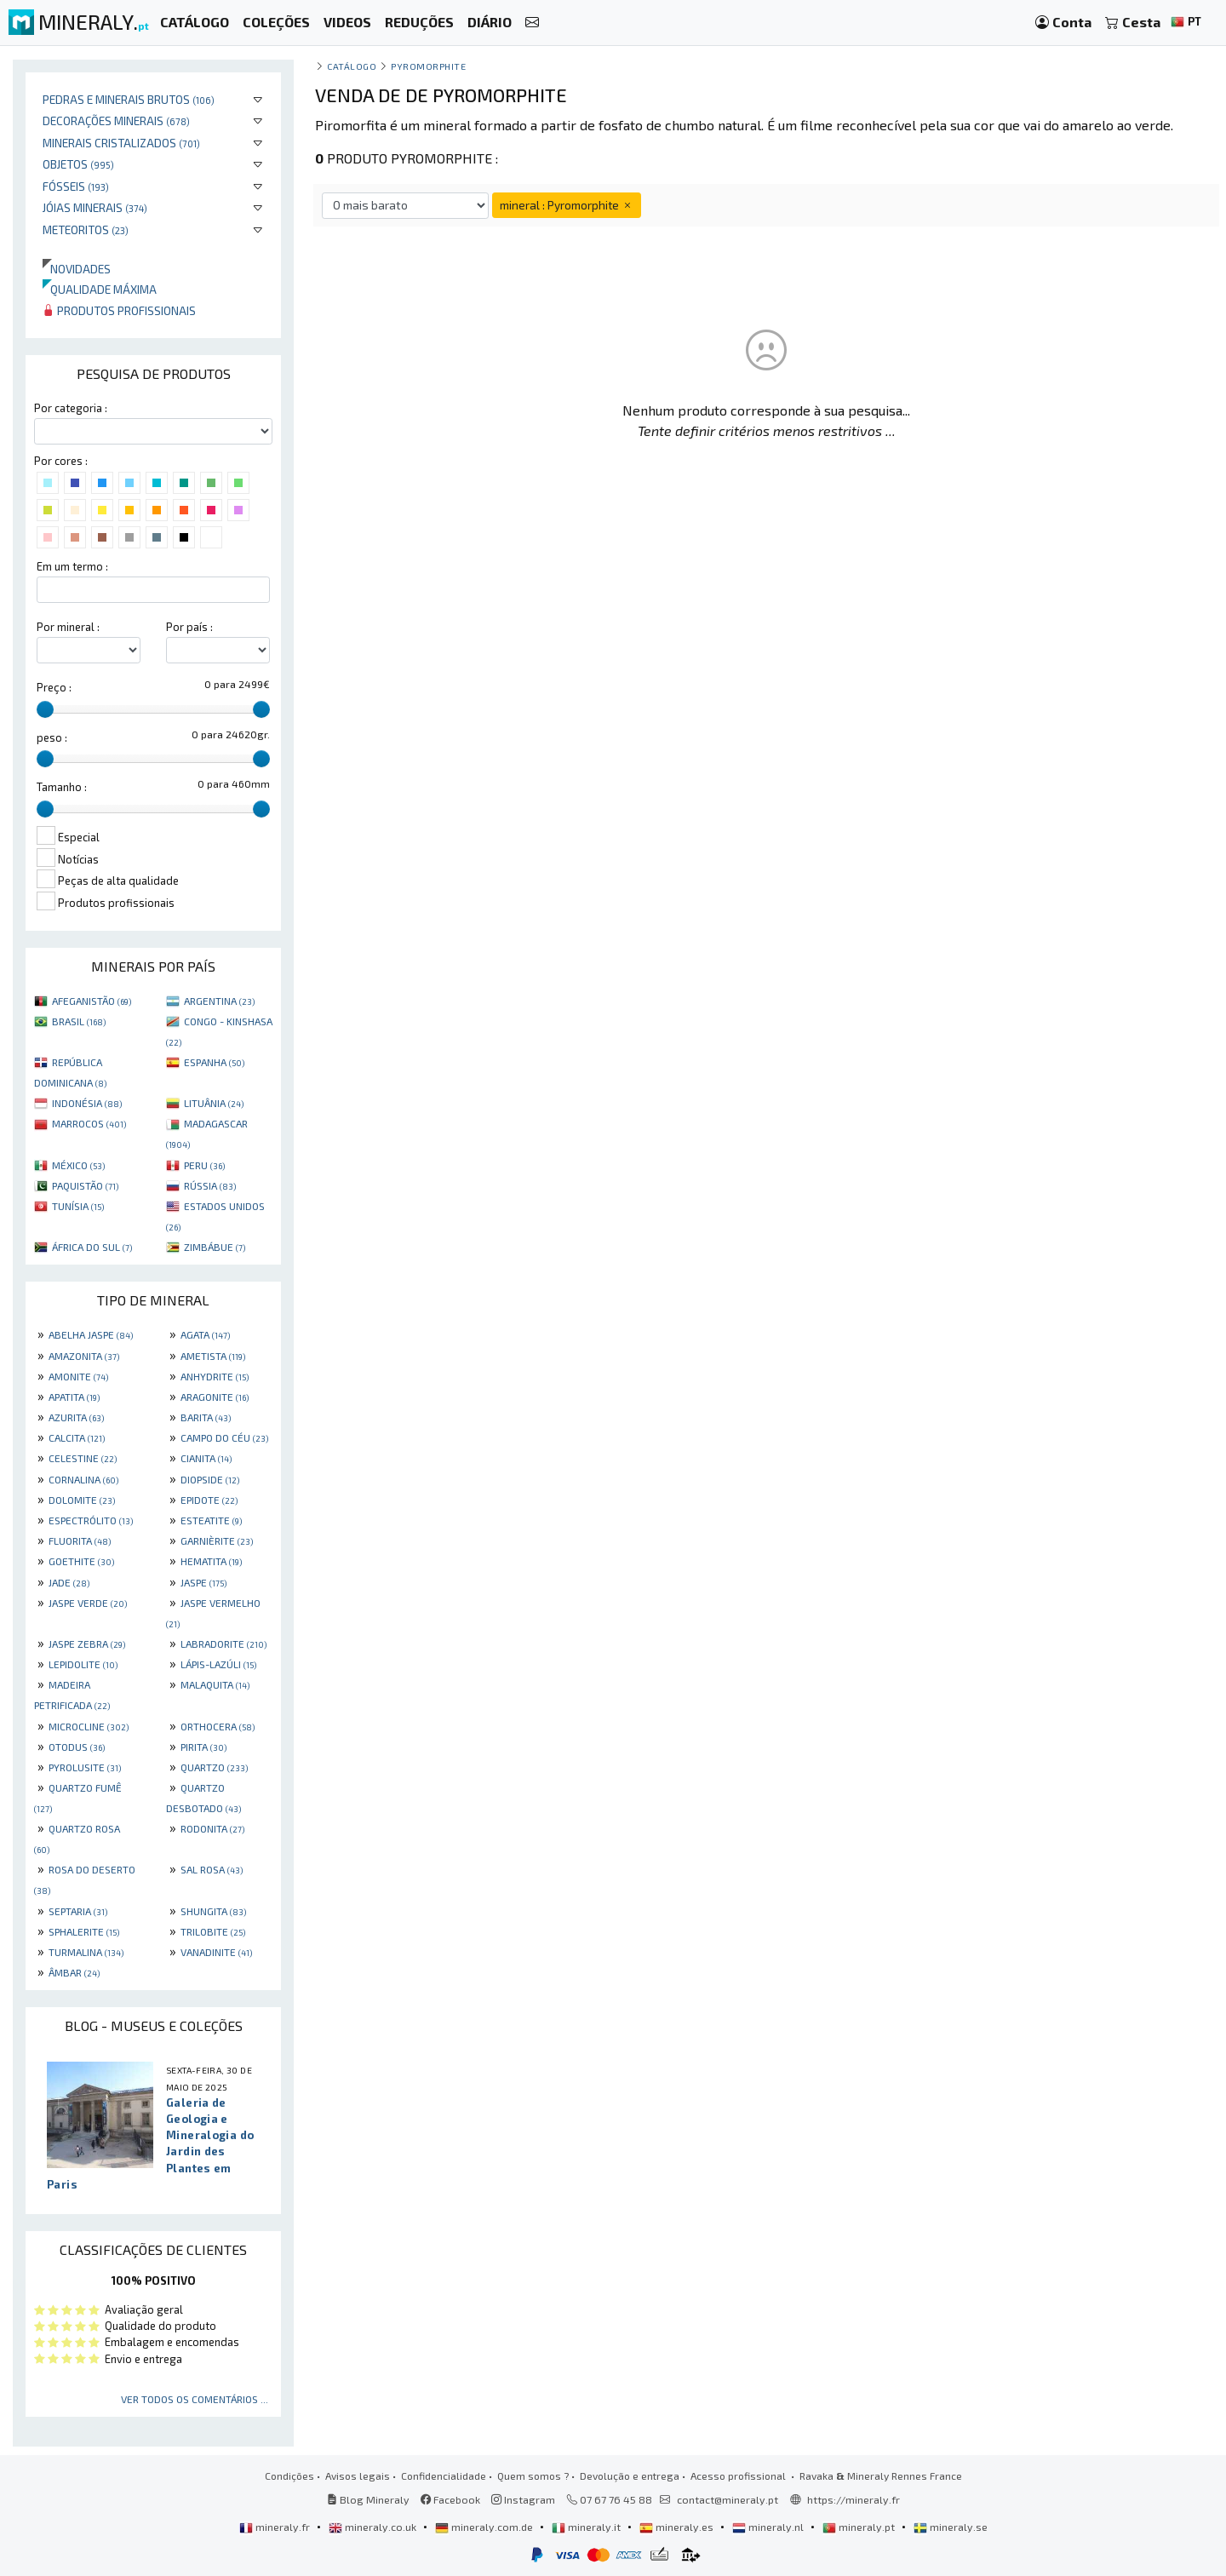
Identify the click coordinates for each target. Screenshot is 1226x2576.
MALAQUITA (214, 1684)
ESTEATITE (211, 1520)
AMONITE (78, 1376)
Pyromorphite (428, 66)
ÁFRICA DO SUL (92, 1247)
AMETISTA (212, 1356)
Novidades (77, 268)
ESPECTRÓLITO (91, 1520)
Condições (289, 2475)
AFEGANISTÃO (91, 1001)
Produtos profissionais (119, 310)
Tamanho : (62, 787)
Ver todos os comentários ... (194, 2399)
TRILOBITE (212, 1931)
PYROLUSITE (85, 1767)
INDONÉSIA (87, 1103)
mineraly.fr (275, 2527)
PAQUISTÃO (85, 1185)
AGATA (205, 1334)
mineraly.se (951, 2527)
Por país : (189, 627)
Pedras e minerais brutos (129, 99)
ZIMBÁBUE (214, 1247)
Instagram (523, 2499)
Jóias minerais (95, 207)
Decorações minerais (116, 120)
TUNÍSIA (78, 1206)
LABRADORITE (223, 1643)
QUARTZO (214, 1767)
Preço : (54, 687)
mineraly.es (677, 2527)
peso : (52, 737)
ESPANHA (214, 1062)
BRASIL (79, 1021)
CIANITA (206, 1458)
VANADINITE (216, 1952)
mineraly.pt (859, 2527)
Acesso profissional (739, 2475)
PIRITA (203, 1747)
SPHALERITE (84, 1931)
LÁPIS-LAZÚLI (218, 1664)
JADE (69, 1582)
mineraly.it (587, 2527)
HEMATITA (211, 1561)
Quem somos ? (533, 2475)
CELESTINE (83, 1458)
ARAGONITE (214, 1397)
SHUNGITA (213, 1911)
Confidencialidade (443, 2475)
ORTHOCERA (217, 1726)
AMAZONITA (84, 1356)
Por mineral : (68, 627)
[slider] (45, 709)
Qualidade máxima (100, 289)
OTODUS (77, 1747)
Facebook (450, 2499)
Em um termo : (72, 566)
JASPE (203, 1582)
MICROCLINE (89, 1726)
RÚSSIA (210, 1185)
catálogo (351, 66)
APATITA (74, 1397)
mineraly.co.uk (374, 2527)
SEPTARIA (78, 1911)
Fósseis (76, 186)
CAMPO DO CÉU (224, 1437)
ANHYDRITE (214, 1376)
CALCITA (77, 1437)
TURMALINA (86, 1952)
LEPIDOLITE (83, 1664)
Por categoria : (70, 408)
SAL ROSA (211, 1869)
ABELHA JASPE (91, 1334)
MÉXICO (78, 1165)
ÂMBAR (74, 1972)
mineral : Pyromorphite (566, 205)
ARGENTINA (219, 1001)
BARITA (205, 1417)
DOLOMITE (82, 1500)
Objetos (78, 164)
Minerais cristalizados (121, 142)
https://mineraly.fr (853, 2499)
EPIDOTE (209, 1500)
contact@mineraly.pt (727, 2499)
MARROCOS (89, 1123)
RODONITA (212, 1828)
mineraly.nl (769, 2527)
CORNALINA (83, 1479)
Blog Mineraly (368, 2499)
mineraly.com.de (485, 2527)
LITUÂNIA (213, 1103)
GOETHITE (81, 1561)
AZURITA (76, 1417)
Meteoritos (86, 229)
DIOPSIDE (209, 1479)
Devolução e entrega (629, 2475)
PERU (204, 1165)
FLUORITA (80, 1540)
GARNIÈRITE (216, 1540)
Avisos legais (357, 2475)
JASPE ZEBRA (87, 1643)
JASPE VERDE (88, 1603)
